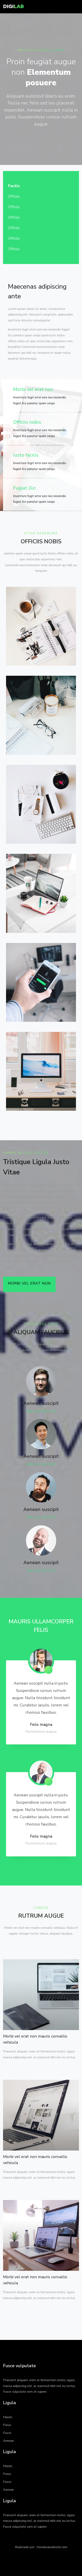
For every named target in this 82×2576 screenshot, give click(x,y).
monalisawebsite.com (52, 2547)
